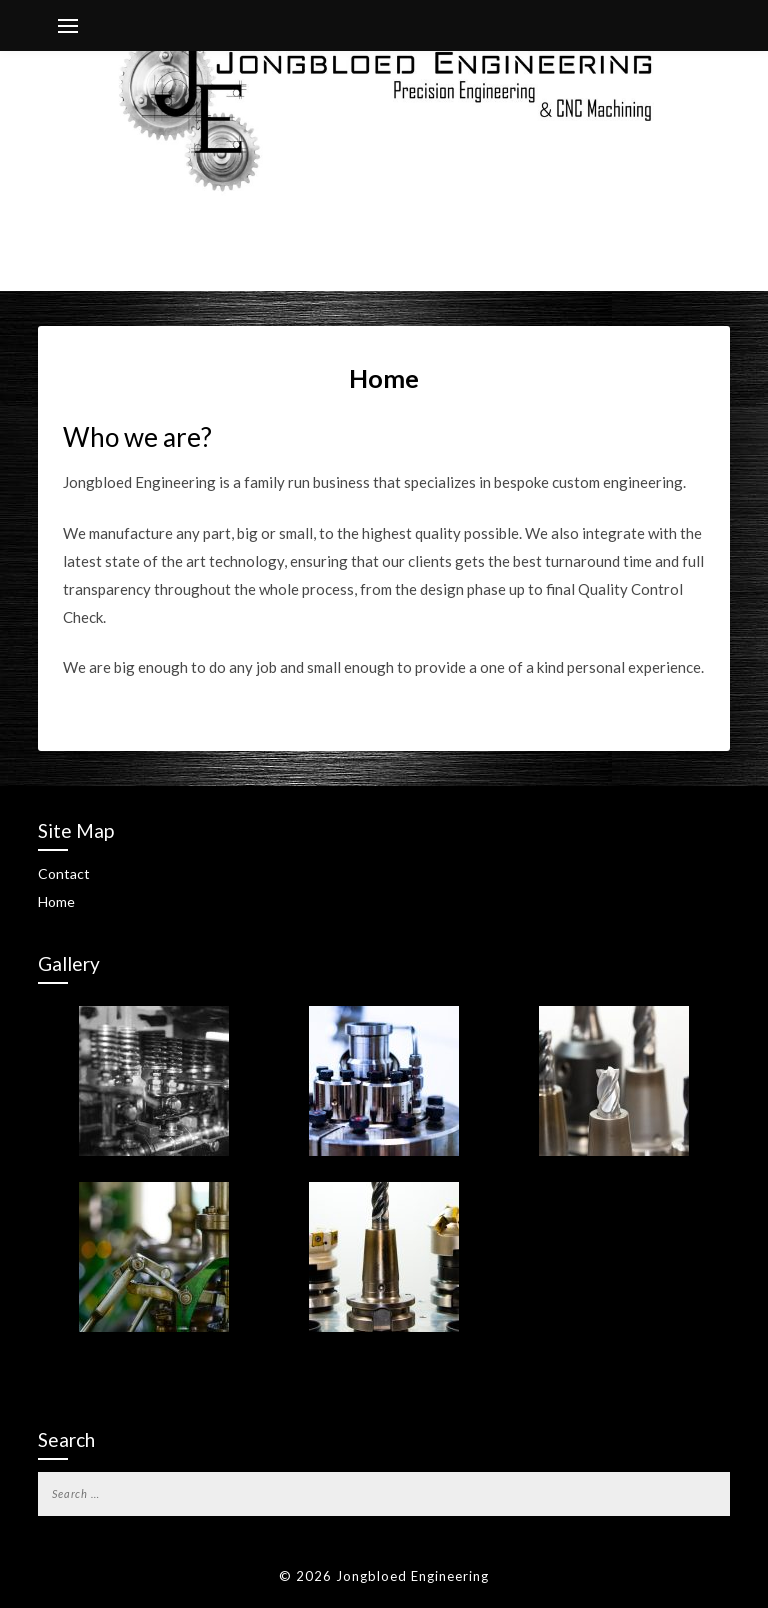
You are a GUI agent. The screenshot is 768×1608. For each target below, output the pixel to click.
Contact (64, 873)
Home (56, 901)
